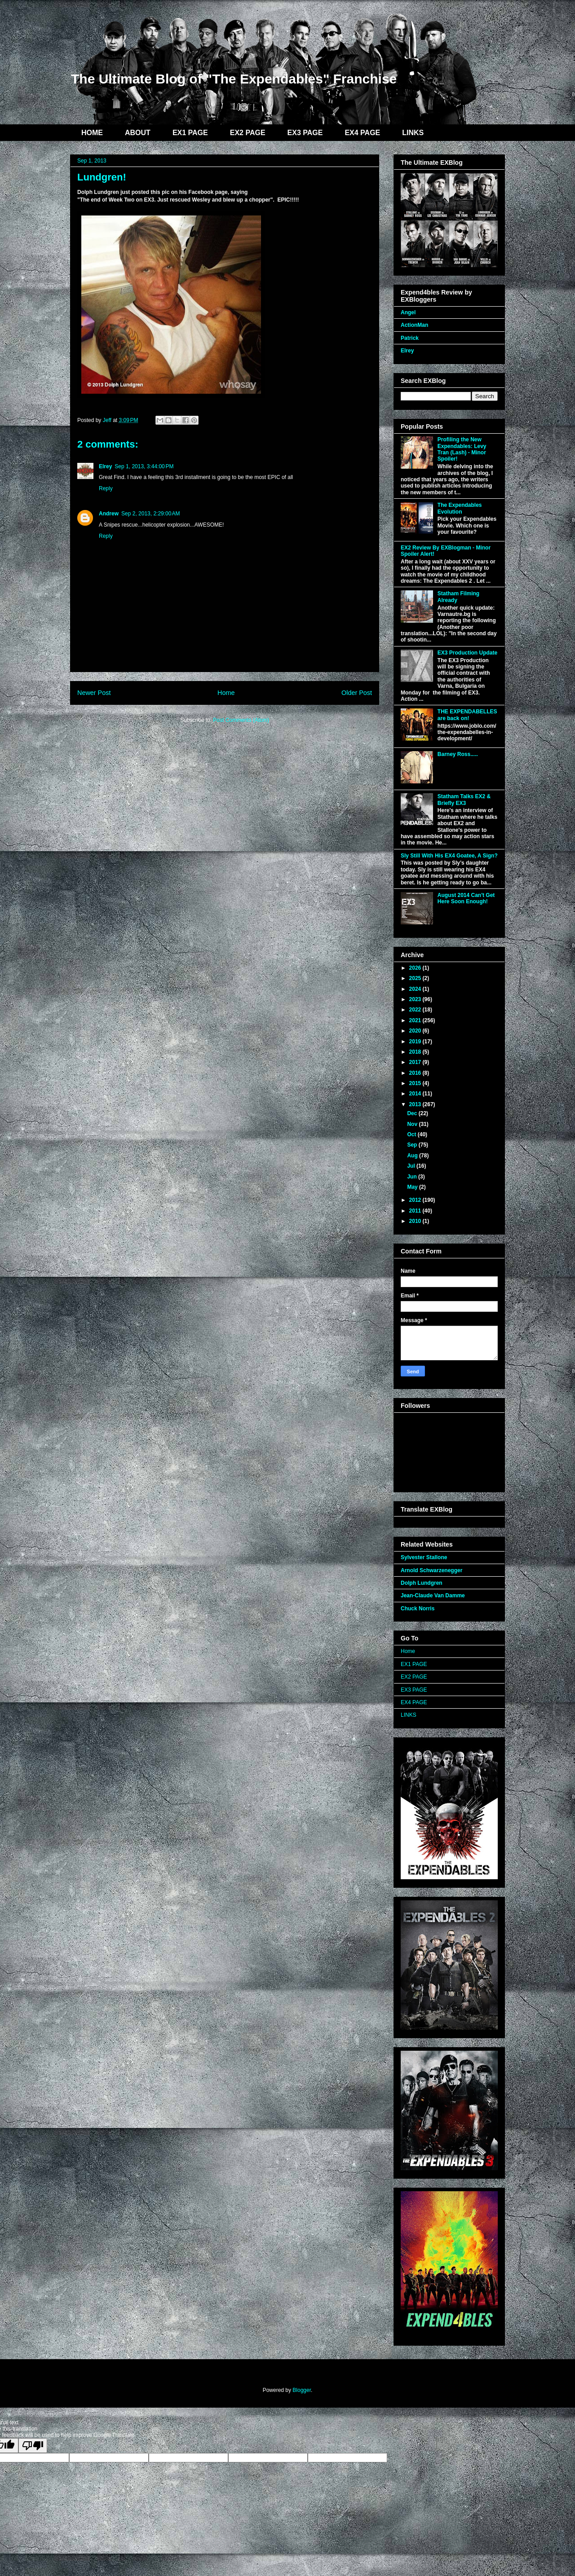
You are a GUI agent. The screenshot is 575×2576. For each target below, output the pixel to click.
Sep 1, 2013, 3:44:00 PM (144, 466)
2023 (416, 999)
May (413, 1187)
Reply (106, 488)
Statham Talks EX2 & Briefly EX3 (464, 799)
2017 (416, 1062)
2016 (416, 1073)
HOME (92, 132)
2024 (416, 989)
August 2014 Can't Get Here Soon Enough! (466, 898)
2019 (416, 1041)
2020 (416, 1031)
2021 (416, 1020)
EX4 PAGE (362, 132)
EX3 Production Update (467, 653)
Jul (411, 1166)
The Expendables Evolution (460, 508)
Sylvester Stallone (424, 1557)
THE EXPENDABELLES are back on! (467, 714)
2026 (416, 968)
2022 (416, 1010)
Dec (412, 1113)
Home (225, 692)
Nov (413, 1124)
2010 (416, 1221)
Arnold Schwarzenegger (431, 1570)
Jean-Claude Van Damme (433, 1595)
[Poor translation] (32, 2445)
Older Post (356, 692)
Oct (412, 1134)
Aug (413, 1155)
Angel (408, 312)
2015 (416, 1083)
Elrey (105, 466)
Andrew (109, 513)
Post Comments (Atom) (241, 720)
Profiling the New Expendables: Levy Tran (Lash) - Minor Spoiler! (462, 449)
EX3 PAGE (305, 132)
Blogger (301, 2390)
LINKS (413, 132)
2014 (416, 1093)
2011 (416, 1211)
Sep (412, 1145)
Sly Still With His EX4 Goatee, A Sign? (449, 856)
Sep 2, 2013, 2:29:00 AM (150, 513)
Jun (412, 1177)
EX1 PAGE (190, 132)
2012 (416, 1200)
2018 (416, 1052)
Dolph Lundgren (421, 1583)
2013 (416, 1104)
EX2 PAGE (247, 132)
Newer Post (94, 692)
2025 (416, 978)
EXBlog (134, 44)
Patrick (410, 338)
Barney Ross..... (458, 754)
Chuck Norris (417, 1608)
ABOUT (137, 132)
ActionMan (414, 325)
